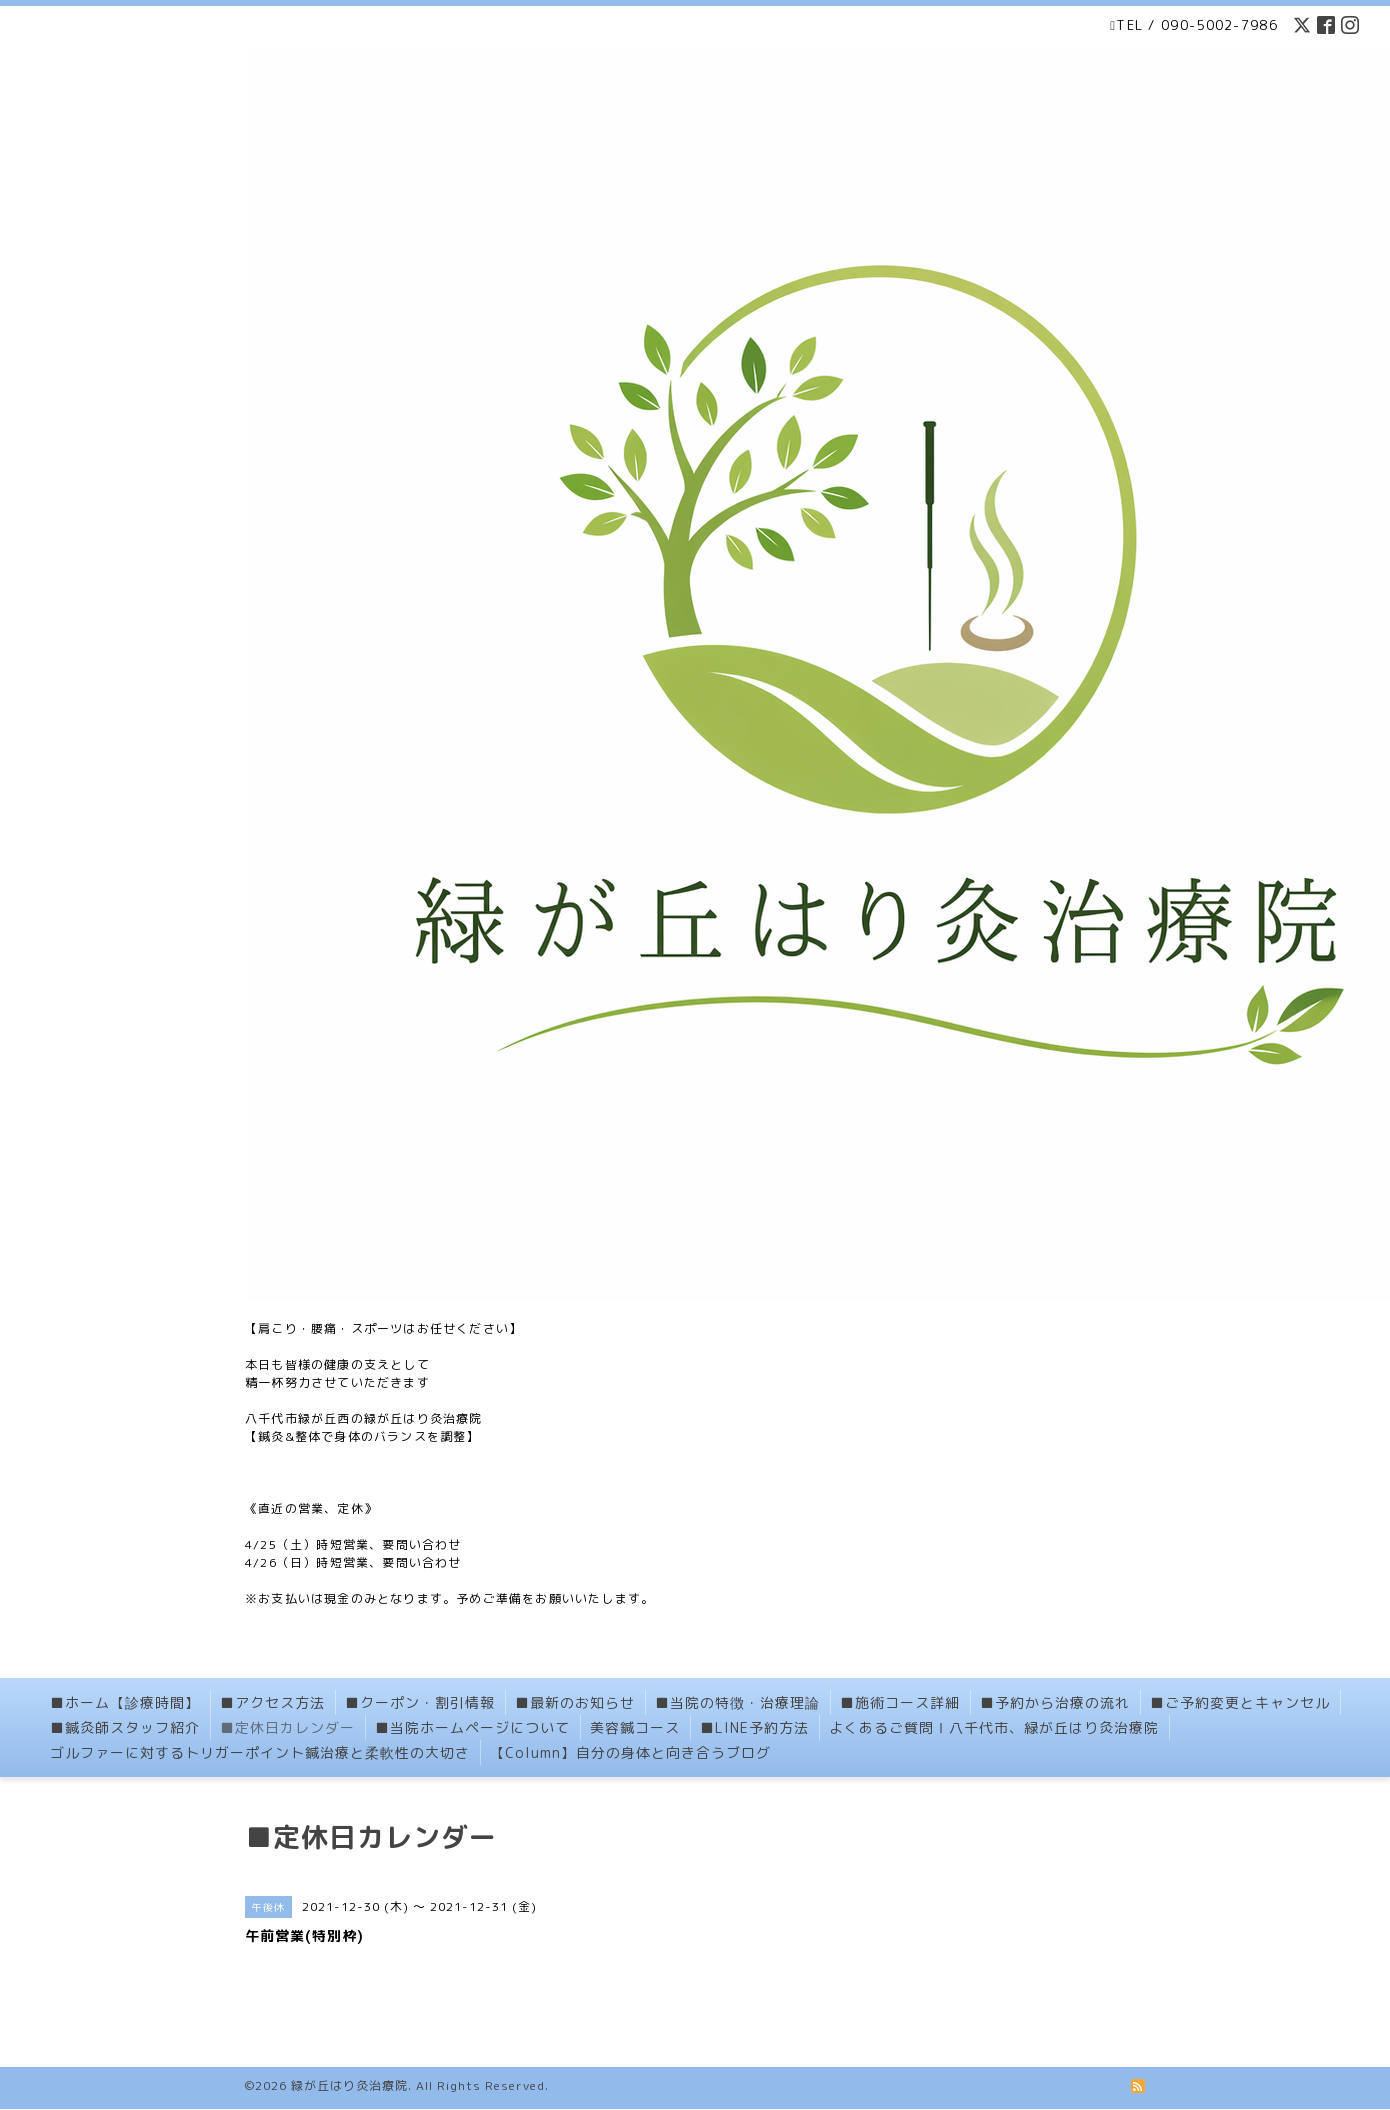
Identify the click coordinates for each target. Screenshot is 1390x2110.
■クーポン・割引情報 (420, 1702)
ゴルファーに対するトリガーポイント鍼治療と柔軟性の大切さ (260, 1752)
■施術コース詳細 (900, 1702)
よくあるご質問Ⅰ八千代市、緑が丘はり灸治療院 (994, 1727)
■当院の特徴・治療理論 (737, 1702)
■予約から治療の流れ (1055, 1702)
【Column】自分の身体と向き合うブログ (630, 1752)
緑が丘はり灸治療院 (349, 2085)
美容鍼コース (635, 1727)
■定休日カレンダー (287, 1727)
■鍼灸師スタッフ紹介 (125, 1727)
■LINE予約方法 (754, 1727)
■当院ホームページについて (472, 1727)
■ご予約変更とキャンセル (1240, 1702)
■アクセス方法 (272, 1702)
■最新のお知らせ (575, 1702)
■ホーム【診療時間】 (125, 1702)
